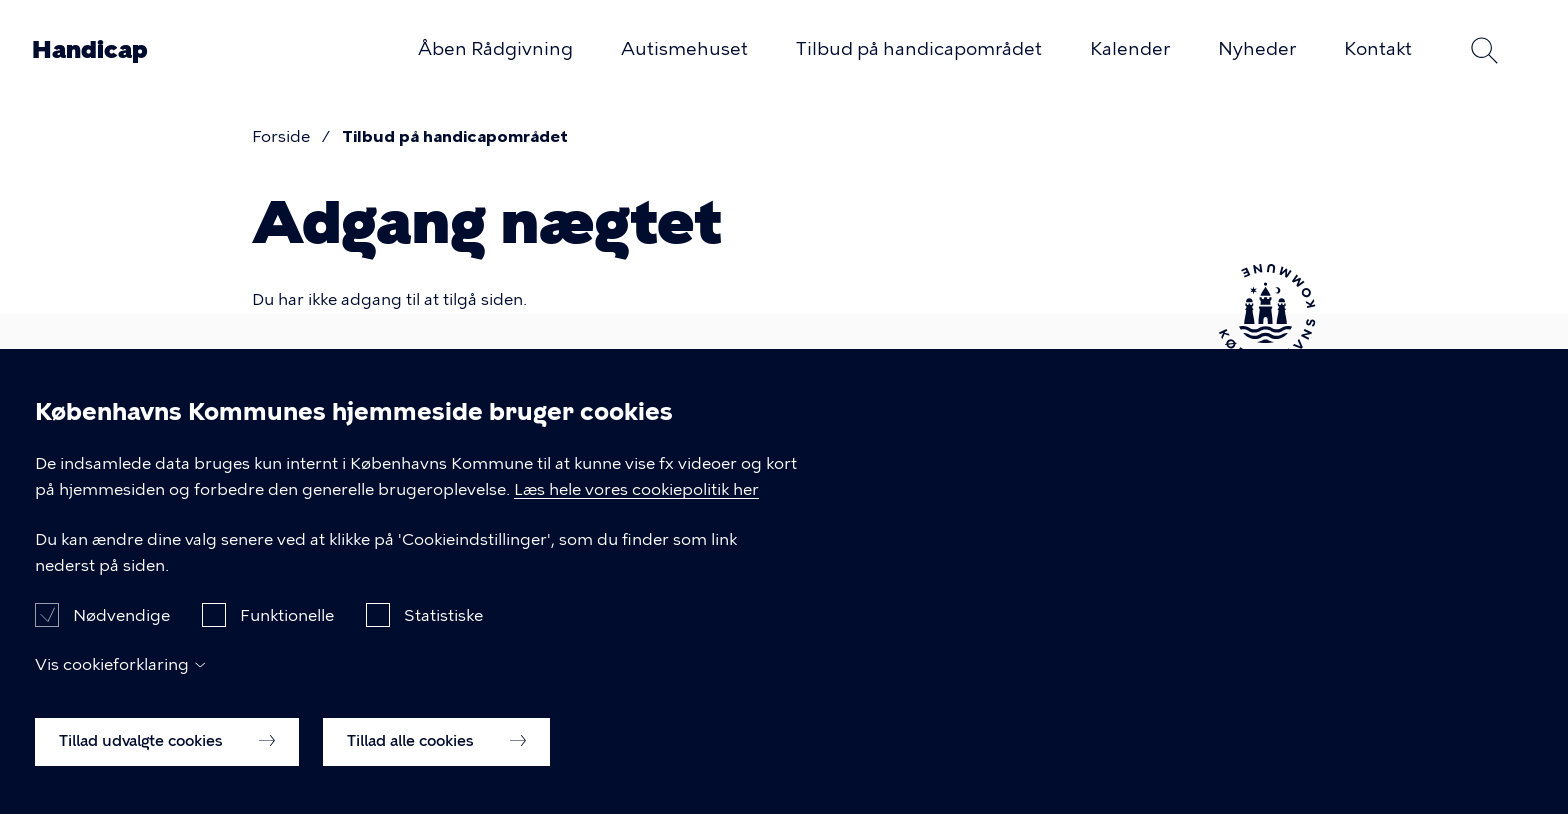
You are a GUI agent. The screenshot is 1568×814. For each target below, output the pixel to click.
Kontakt (1378, 49)
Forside (281, 136)
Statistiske (443, 638)
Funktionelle (287, 638)
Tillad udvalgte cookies (167, 764)
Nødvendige (121, 638)
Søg (1484, 50)
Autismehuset (684, 49)
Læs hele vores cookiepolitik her (636, 512)
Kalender (1130, 49)
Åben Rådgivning (495, 49)
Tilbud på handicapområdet (919, 49)
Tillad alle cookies (436, 764)
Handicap (90, 49)
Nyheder (1257, 49)
